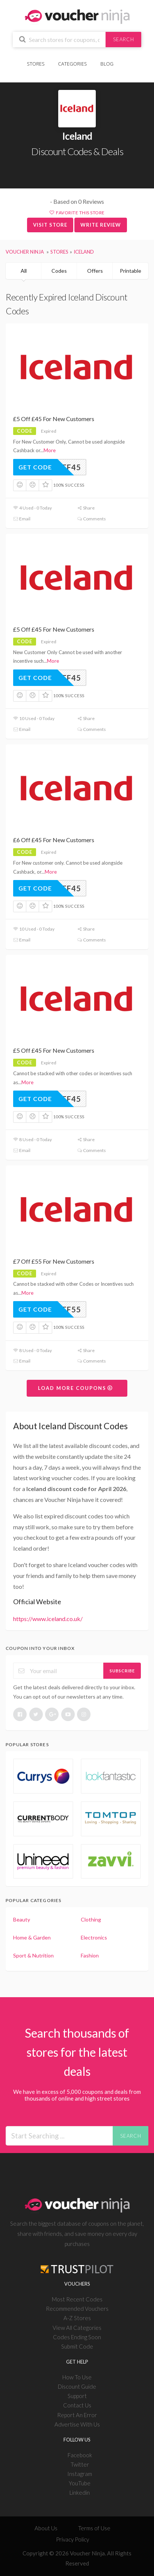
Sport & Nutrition (33, 1955)
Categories (72, 63)
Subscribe (122, 1670)
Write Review (100, 225)
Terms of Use (94, 2528)
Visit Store (50, 225)
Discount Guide (77, 2386)
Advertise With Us (77, 2424)
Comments (91, 518)
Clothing (91, 1919)
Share (86, 508)
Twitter (80, 2464)
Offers (95, 270)
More (50, 450)
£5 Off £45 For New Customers (53, 418)
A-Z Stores (77, 2318)
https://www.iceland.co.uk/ (48, 1618)
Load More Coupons (75, 1388)
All (24, 270)
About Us (46, 2528)
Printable (130, 270)
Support (77, 2395)
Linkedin (79, 2492)
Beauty (21, 1919)
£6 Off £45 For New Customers (53, 839)
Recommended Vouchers (77, 2308)
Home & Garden (32, 1937)
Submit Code (77, 2346)
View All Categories (77, 2327)
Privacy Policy (72, 2539)
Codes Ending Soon (77, 2337)
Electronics (94, 1937)
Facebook (80, 2455)
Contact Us (77, 2405)
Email (21, 518)
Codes (59, 270)
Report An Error (77, 2415)
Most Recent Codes (77, 2299)
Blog (106, 63)
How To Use (77, 2377)
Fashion (90, 1955)
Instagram (79, 2473)
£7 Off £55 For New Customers (53, 1261)
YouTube (80, 2483)
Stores (36, 63)
